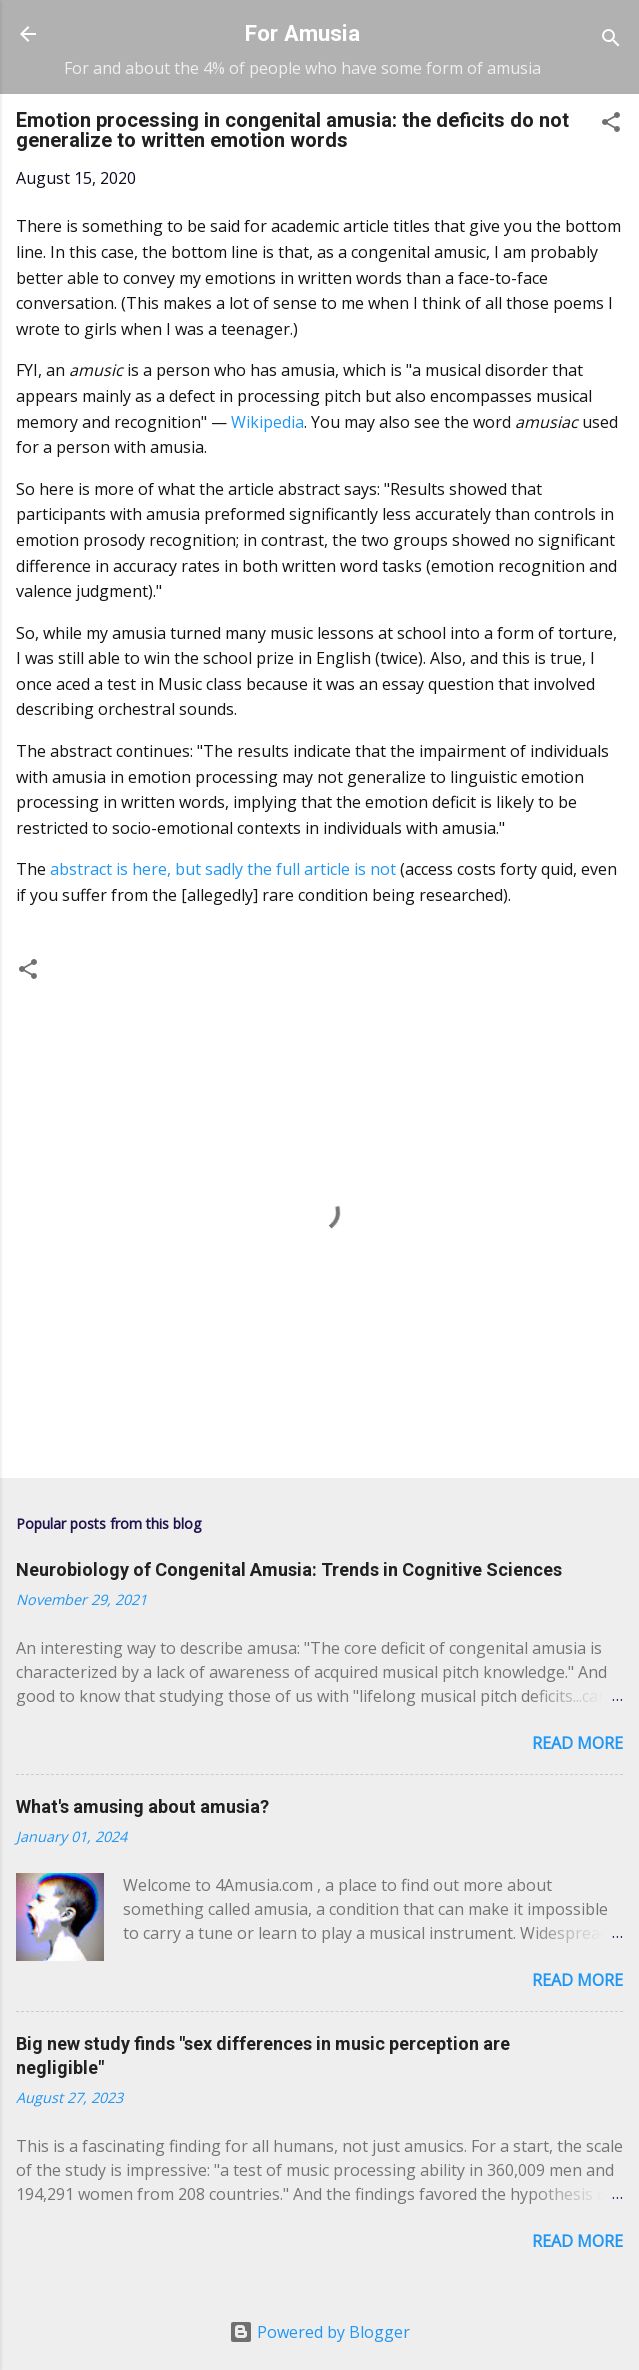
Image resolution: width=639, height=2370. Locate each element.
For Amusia (302, 33)
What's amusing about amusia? (142, 1806)
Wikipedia (267, 422)
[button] (611, 125)
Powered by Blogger (319, 2332)
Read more (577, 1743)
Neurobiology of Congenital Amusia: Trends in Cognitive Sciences (289, 1569)
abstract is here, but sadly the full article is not (223, 869)
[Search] (611, 40)
